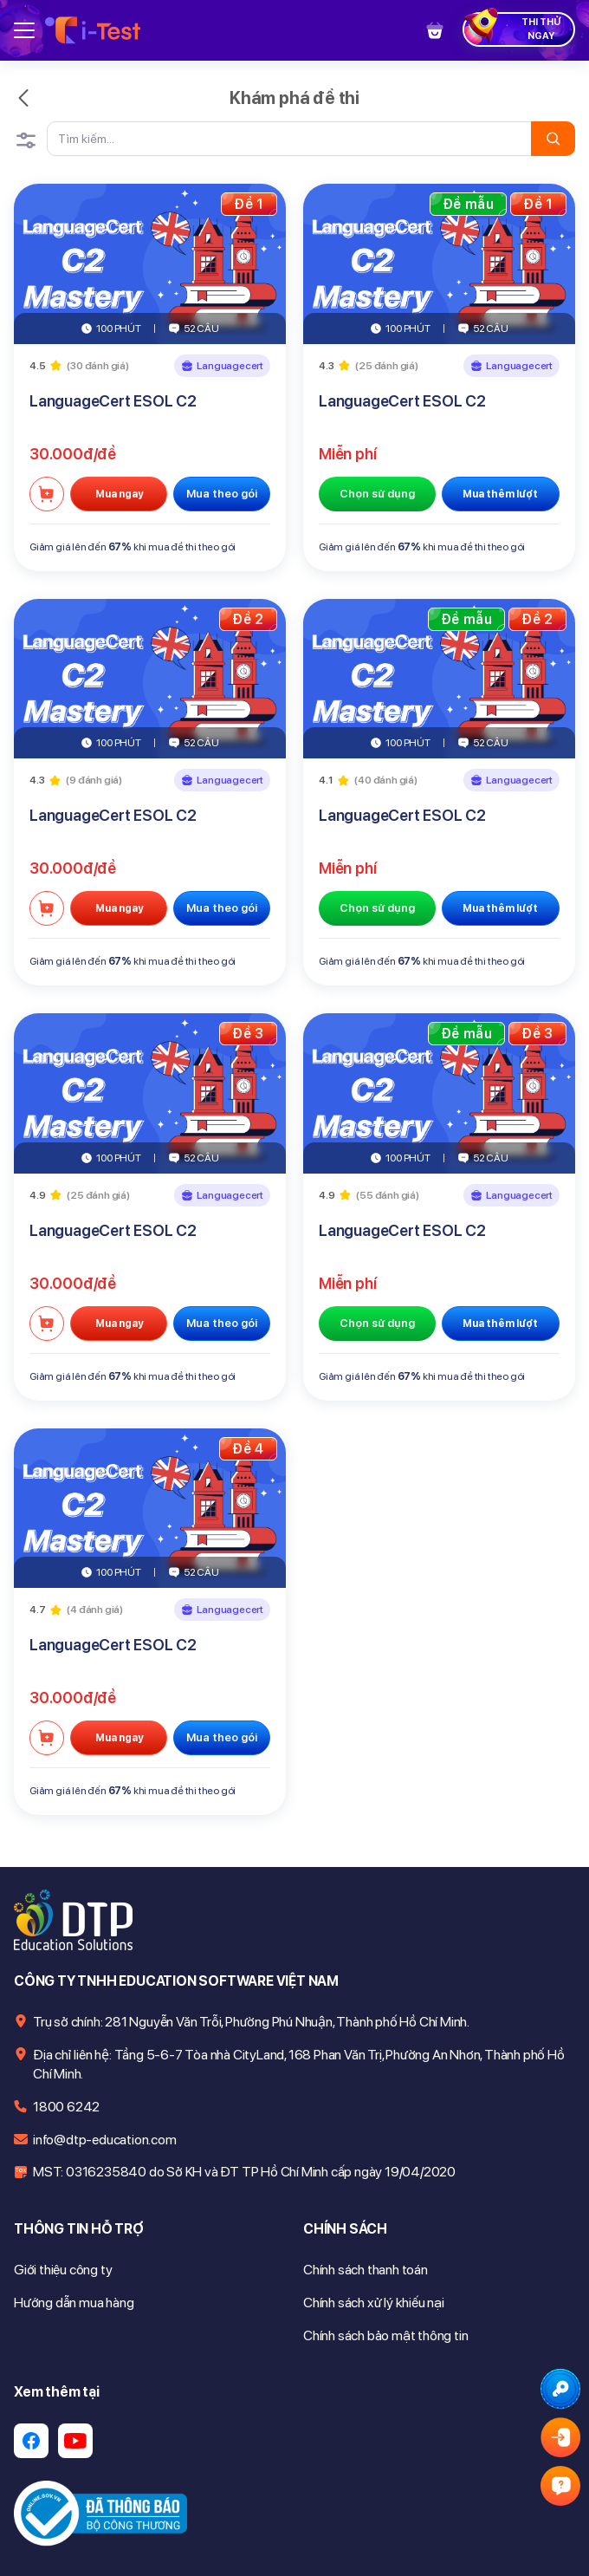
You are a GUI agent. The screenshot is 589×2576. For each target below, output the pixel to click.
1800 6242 (66, 2106)
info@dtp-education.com (105, 2139)
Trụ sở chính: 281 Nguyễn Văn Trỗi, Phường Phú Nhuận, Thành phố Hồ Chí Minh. (251, 2021)
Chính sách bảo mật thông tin (385, 2335)
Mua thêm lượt (500, 494)
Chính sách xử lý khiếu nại (373, 2302)
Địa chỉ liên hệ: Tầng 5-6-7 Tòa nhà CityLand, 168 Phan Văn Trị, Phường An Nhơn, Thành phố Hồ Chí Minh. (299, 2064)
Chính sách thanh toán (365, 2269)
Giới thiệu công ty (63, 2269)
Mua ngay (119, 494)
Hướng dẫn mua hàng (73, 2302)
